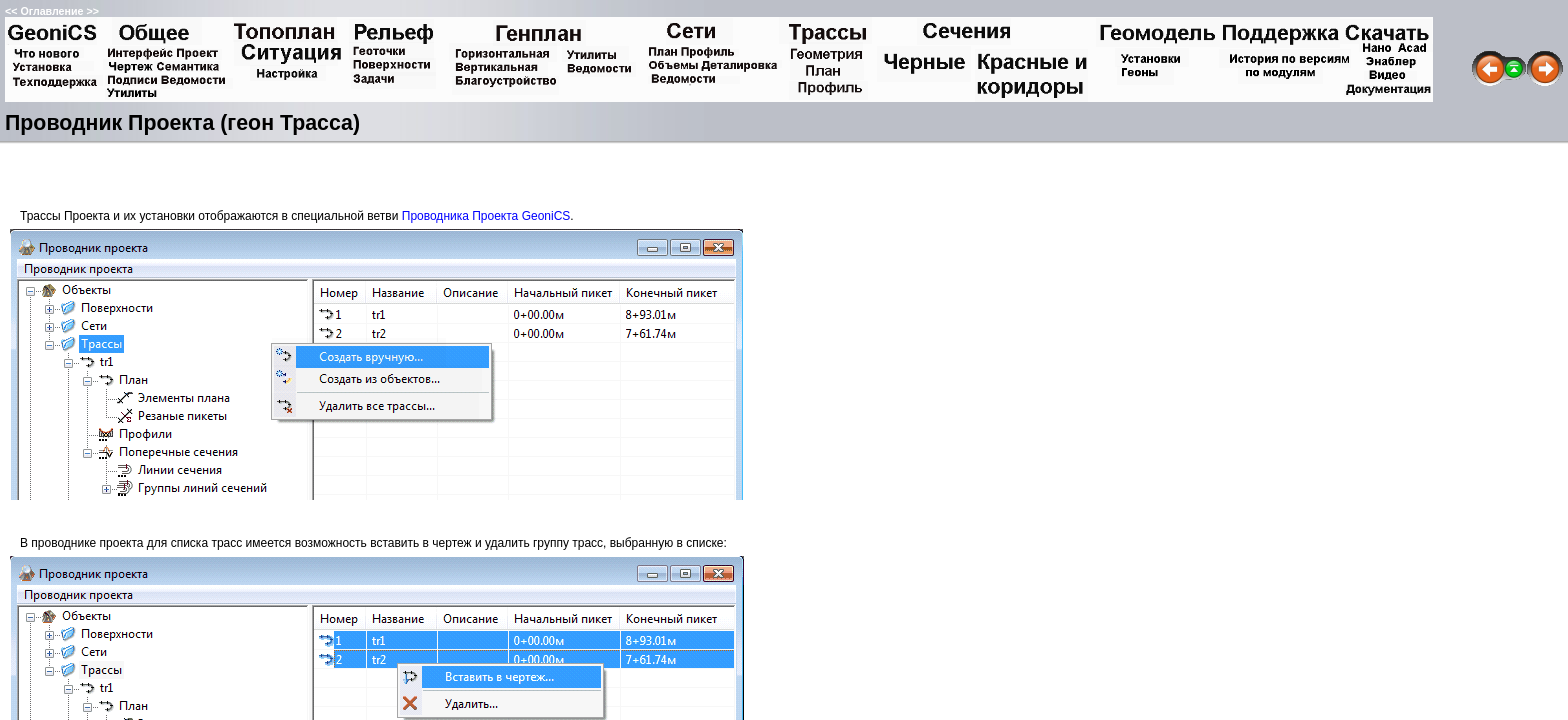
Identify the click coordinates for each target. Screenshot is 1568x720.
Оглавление (51, 11)
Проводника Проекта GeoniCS (486, 216)
